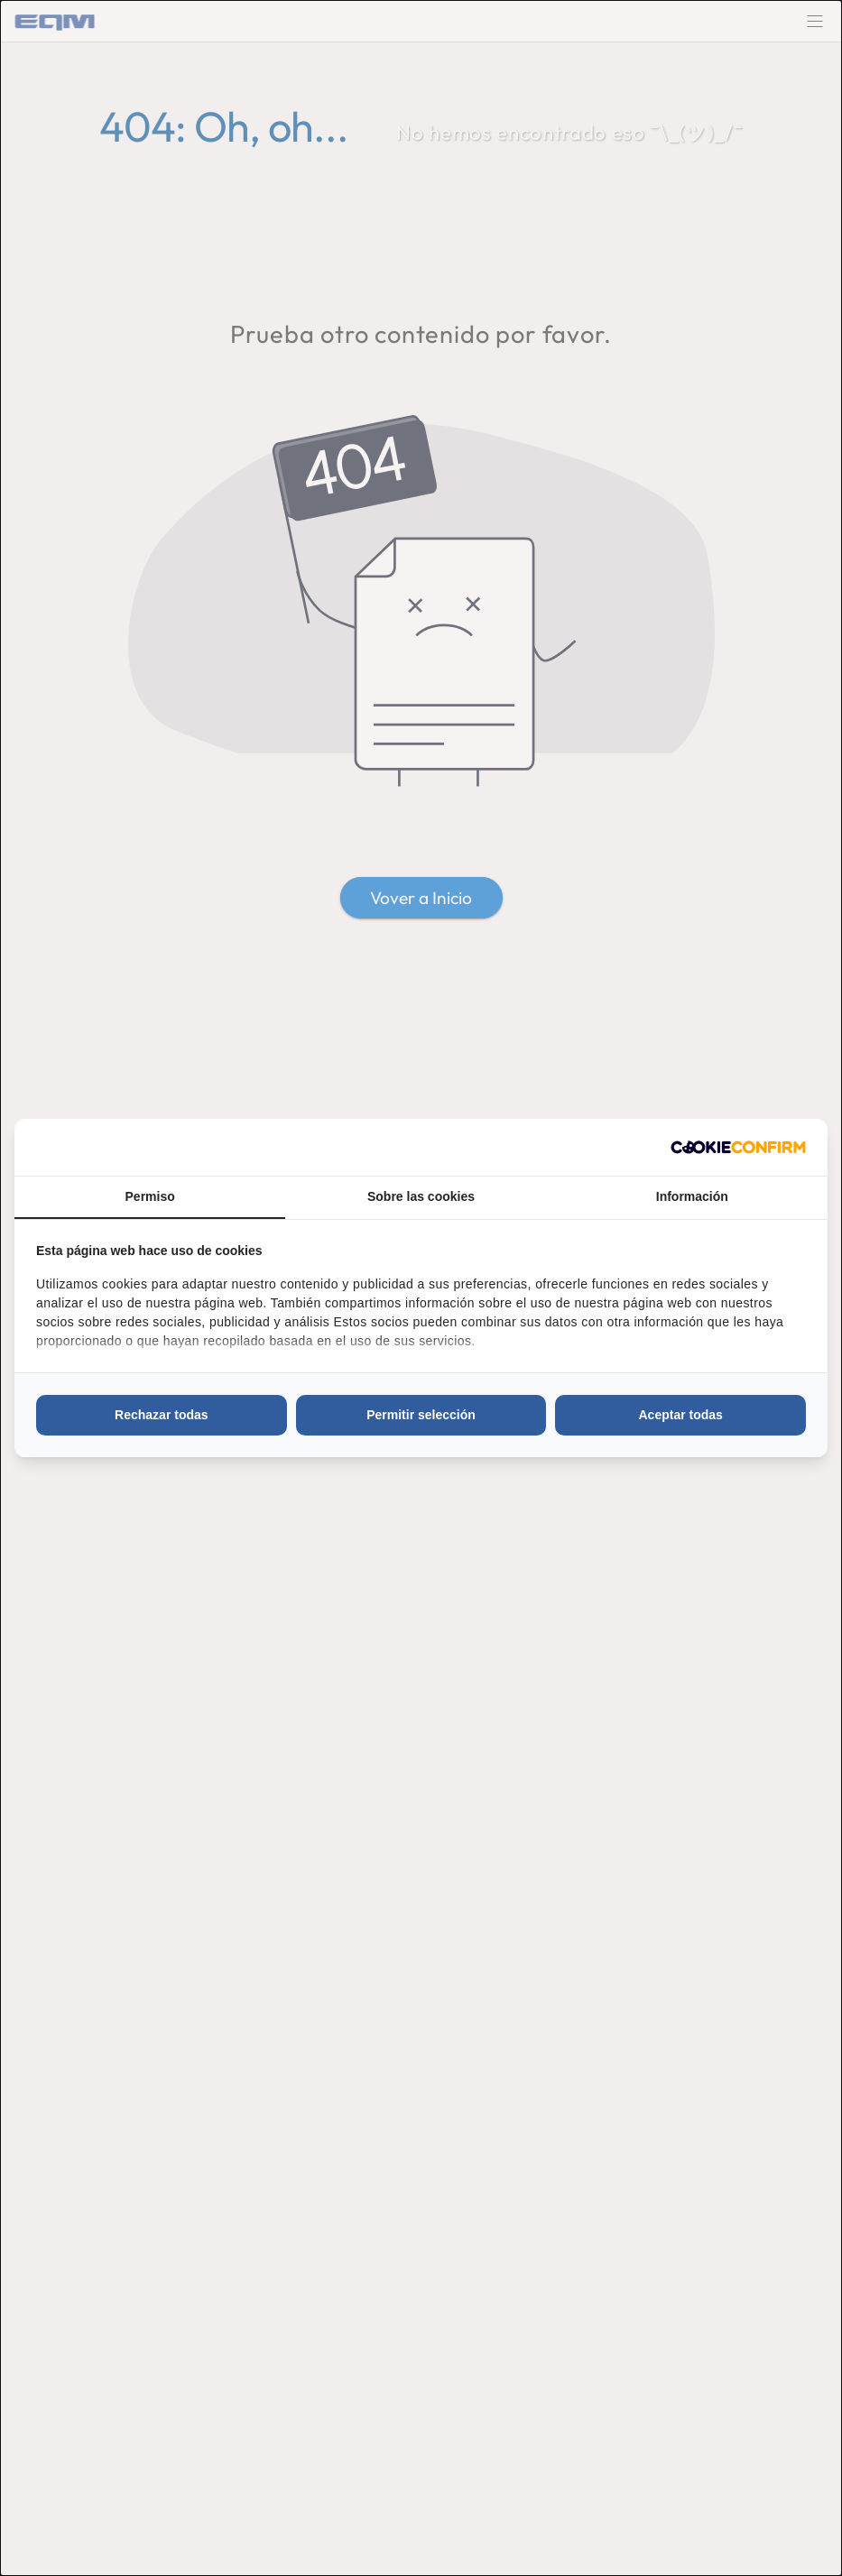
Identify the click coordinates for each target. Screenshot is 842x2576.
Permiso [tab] (150, 1196)
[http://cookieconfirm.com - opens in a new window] (738, 1147)
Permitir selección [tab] (421, 1415)
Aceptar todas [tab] (680, 1415)
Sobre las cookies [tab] (421, 1196)
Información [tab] (692, 1196)
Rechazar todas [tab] (161, 1415)
